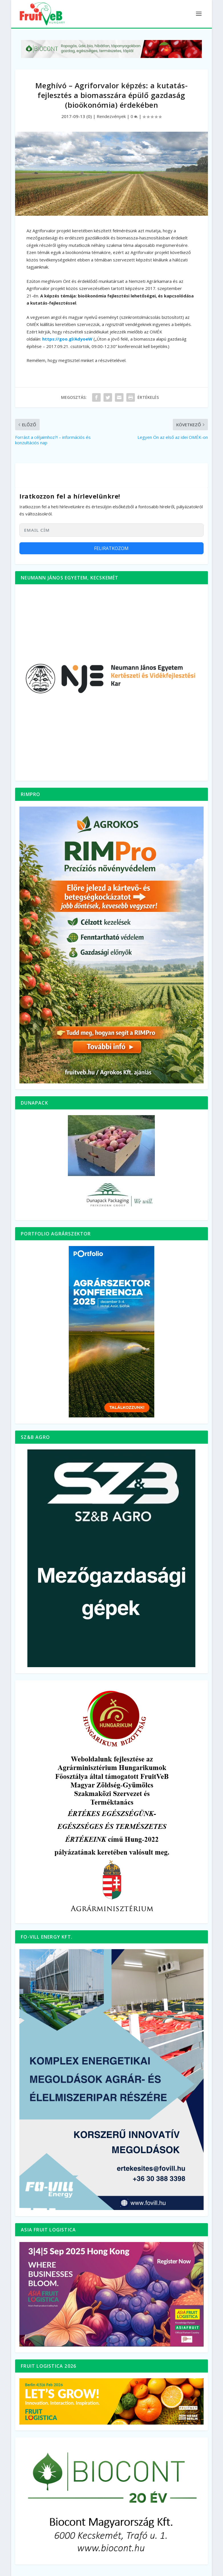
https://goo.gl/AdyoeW (67, 339)
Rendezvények (111, 116)
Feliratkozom (111, 548)
